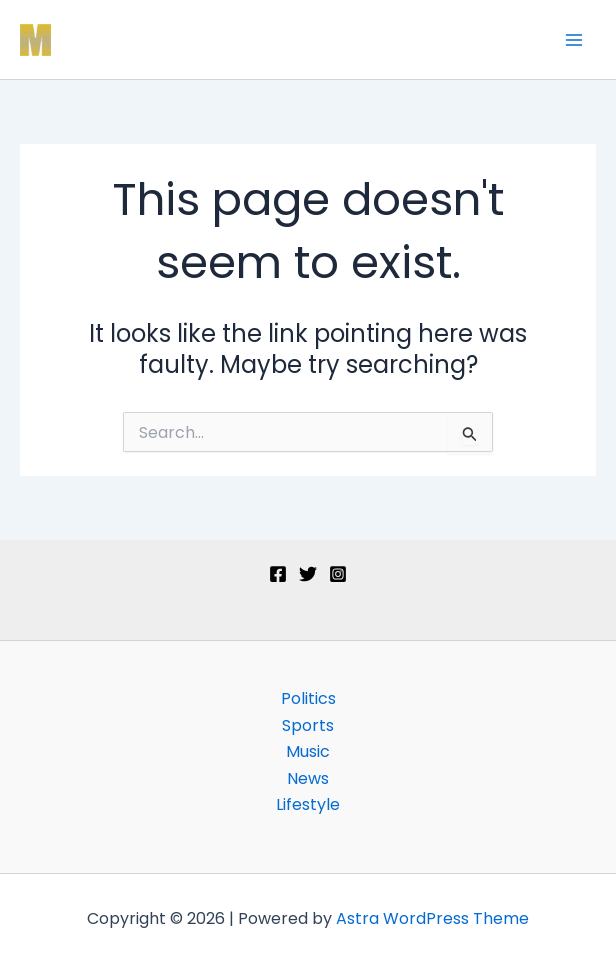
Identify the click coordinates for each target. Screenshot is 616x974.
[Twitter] (308, 574)
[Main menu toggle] (574, 40)
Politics (308, 698)
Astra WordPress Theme (432, 918)
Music (308, 751)
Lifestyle (308, 804)
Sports (308, 725)
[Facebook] (278, 574)
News (308, 778)
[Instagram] (338, 574)
